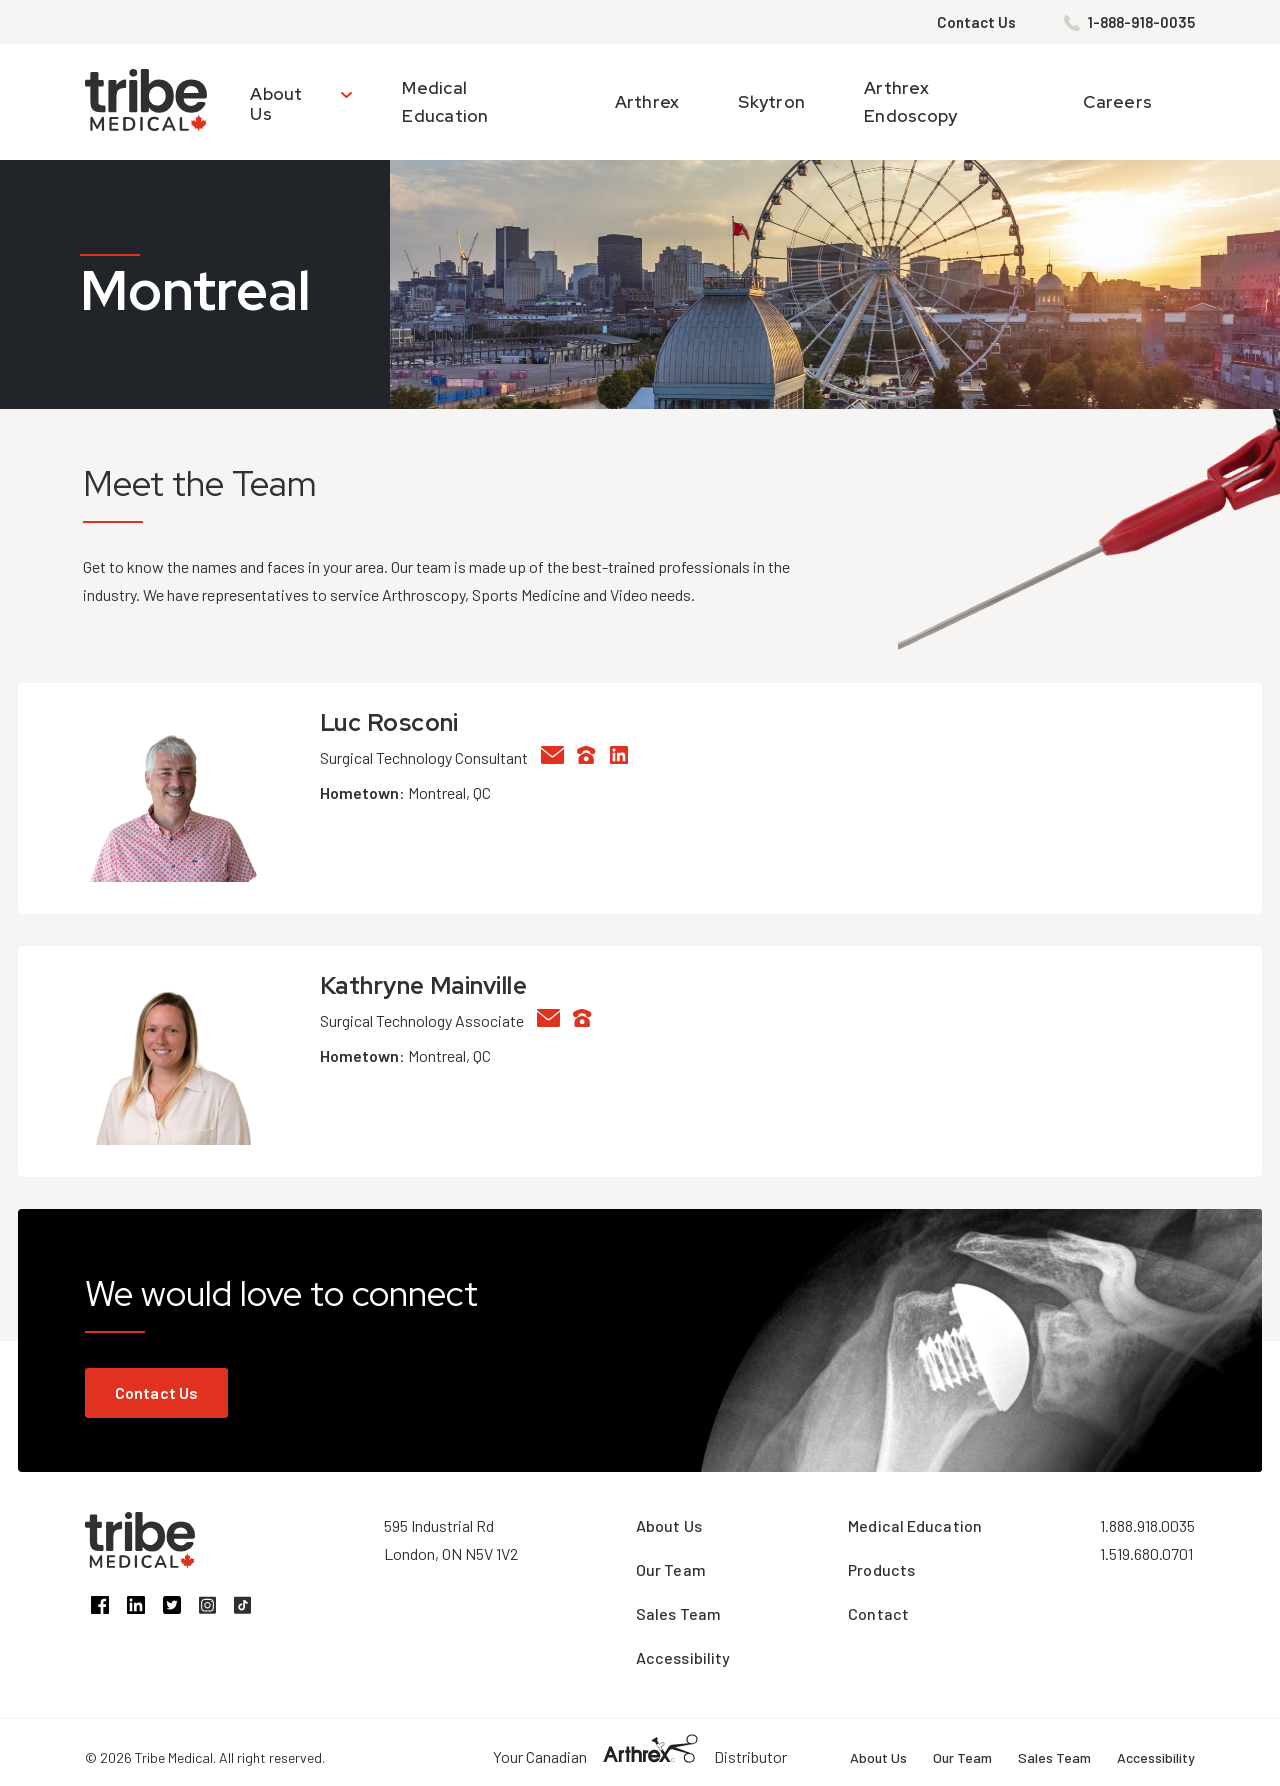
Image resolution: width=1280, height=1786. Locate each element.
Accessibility (683, 1657)
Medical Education (915, 1525)
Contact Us (976, 22)
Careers (1117, 102)
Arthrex (647, 102)
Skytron (771, 102)
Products (881, 1569)
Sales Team (678, 1613)
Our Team (671, 1569)
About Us (276, 104)
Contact (878, 1613)
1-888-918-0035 (1141, 22)
